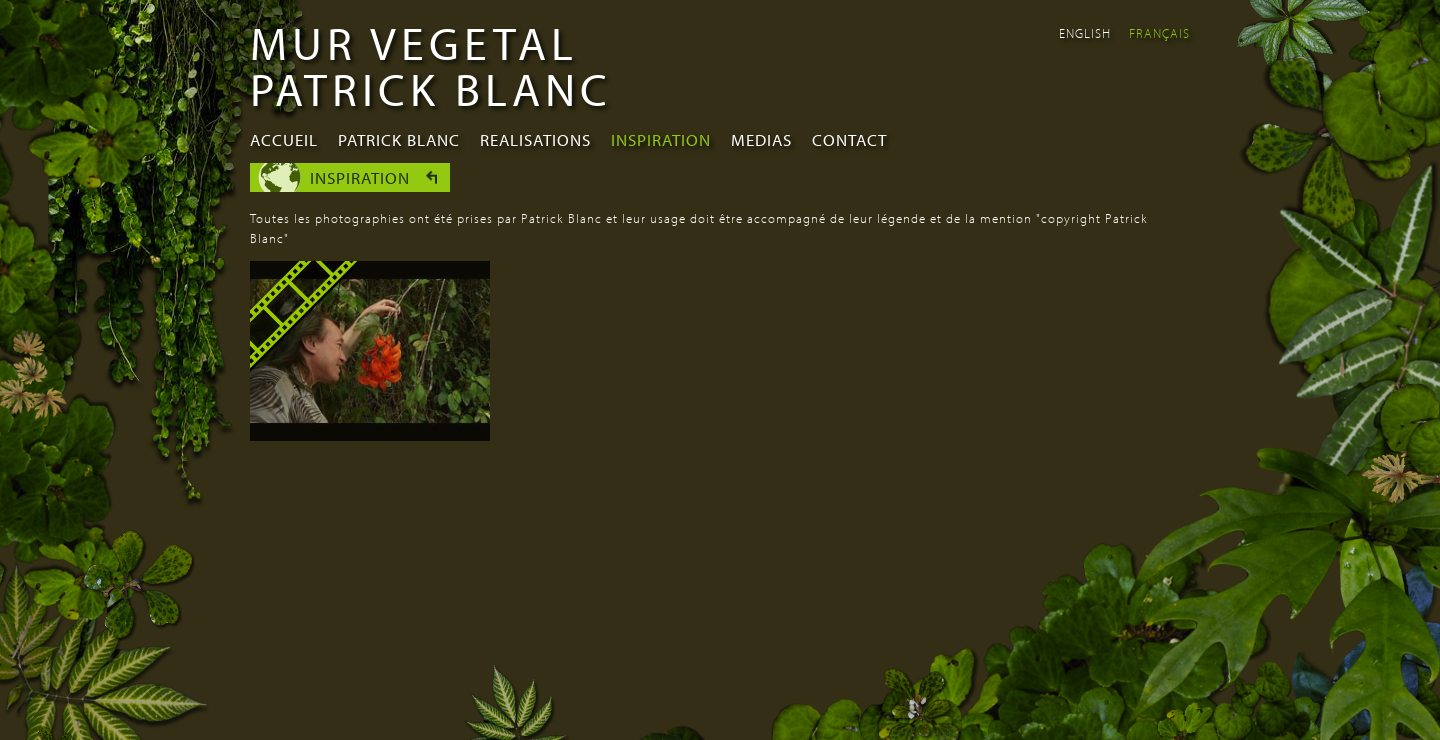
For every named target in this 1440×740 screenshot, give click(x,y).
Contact (849, 139)
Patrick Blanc (399, 139)
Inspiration (661, 139)
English (1085, 33)
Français (1159, 33)
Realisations (535, 139)
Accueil (284, 139)
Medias (761, 139)
